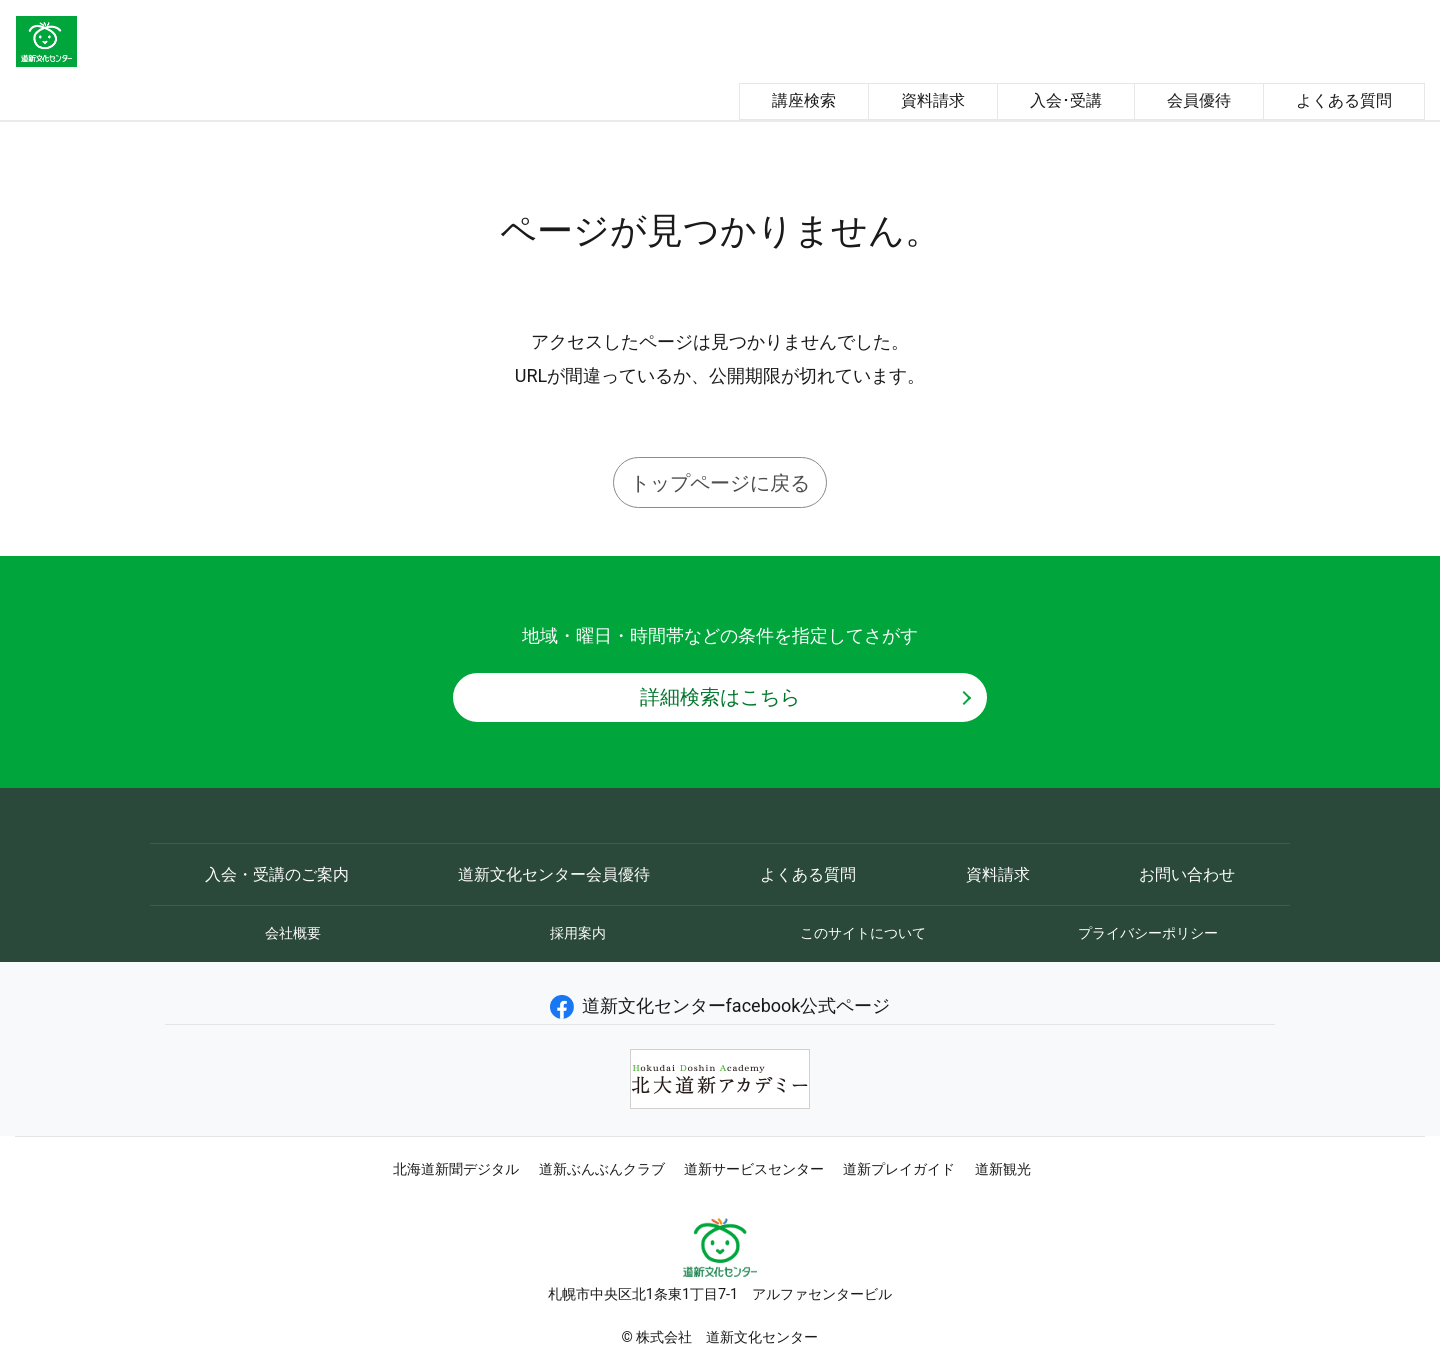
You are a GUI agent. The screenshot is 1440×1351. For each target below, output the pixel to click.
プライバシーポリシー (1148, 933)
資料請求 (933, 100)
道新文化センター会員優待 (554, 874)
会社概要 (293, 933)
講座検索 (804, 100)
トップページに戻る (720, 483)
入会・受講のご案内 (277, 874)
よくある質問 (1344, 100)
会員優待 (1199, 100)
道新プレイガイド (899, 1169)
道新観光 (1003, 1169)
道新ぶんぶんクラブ (602, 1169)
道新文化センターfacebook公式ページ (720, 1005)
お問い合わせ (1187, 874)
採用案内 (578, 933)
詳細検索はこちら (720, 697)
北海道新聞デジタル (456, 1169)
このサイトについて (863, 933)
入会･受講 (1066, 100)
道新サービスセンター (754, 1169)
